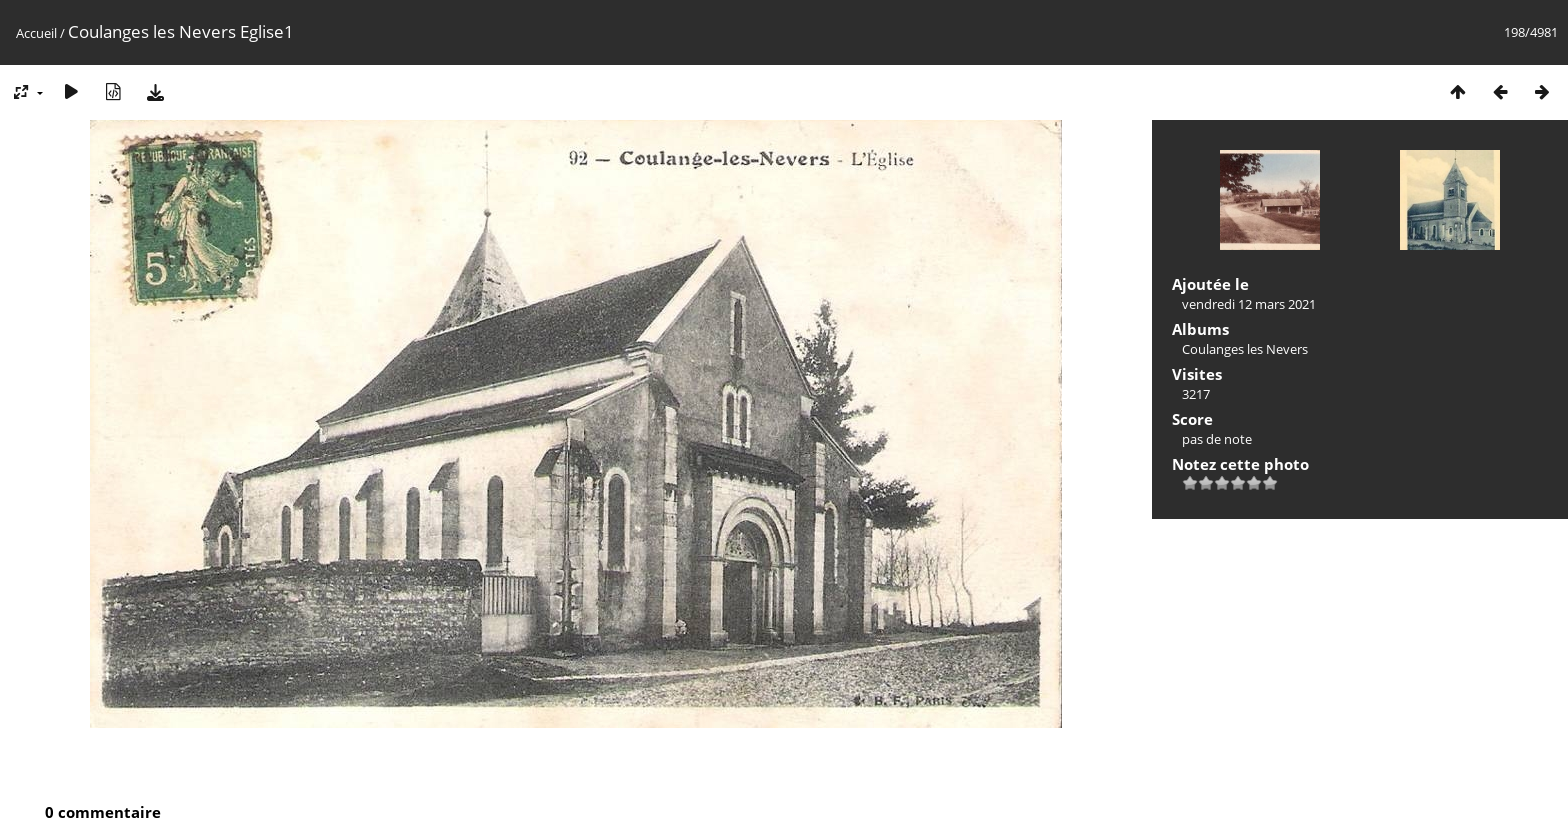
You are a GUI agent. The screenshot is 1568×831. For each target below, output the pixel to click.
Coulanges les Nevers (1245, 349)
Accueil (36, 33)
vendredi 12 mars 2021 (1249, 304)
